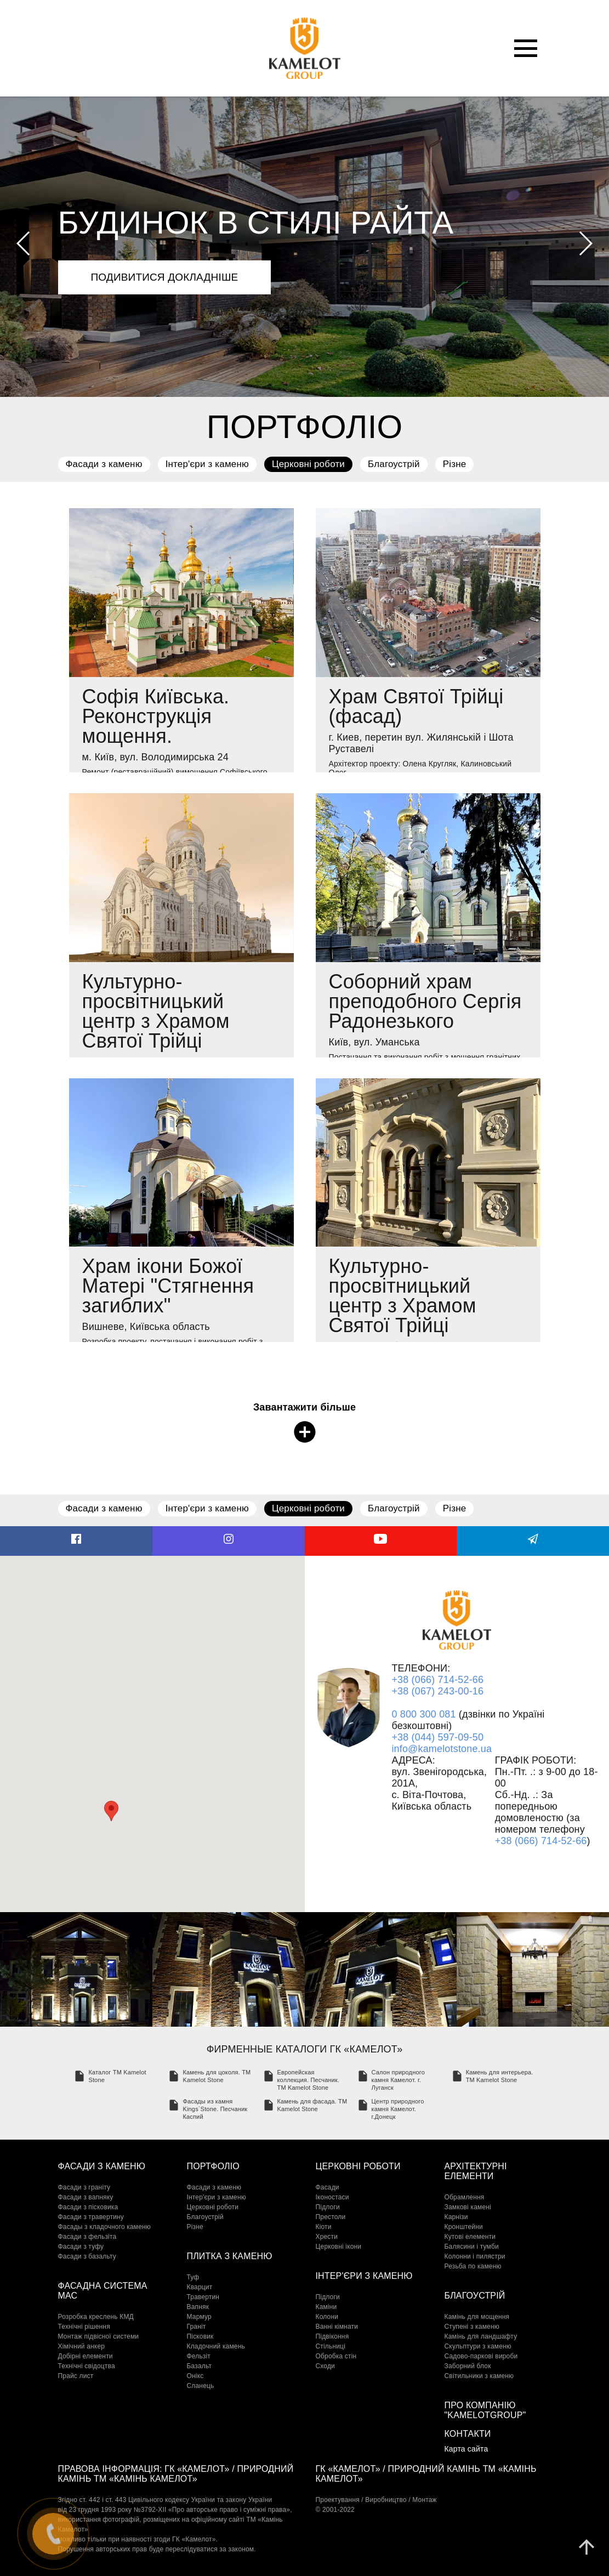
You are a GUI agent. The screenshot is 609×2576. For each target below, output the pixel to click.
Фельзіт (199, 2356)
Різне (454, 464)
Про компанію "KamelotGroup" (485, 2410)
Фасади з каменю (104, 464)
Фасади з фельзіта (87, 2237)
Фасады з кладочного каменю (104, 2227)
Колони (327, 2317)
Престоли (331, 2217)
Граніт (196, 2326)
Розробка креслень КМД (96, 2317)
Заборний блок (468, 2366)
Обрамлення (465, 2197)
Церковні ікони (339, 2246)
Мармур (199, 2317)
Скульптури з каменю (478, 2346)
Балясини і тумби (472, 2246)
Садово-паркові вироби (481, 2356)
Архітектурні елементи (476, 2171)
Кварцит (200, 2287)
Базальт (199, 2366)
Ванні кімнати (337, 2326)
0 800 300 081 (423, 1714)
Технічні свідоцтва (86, 2366)
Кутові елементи (470, 2237)
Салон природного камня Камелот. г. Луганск (398, 2080)
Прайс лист (76, 2376)
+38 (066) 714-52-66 (437, 1679)
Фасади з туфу (81, 2246)
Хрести (327, 2237)
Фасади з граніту (84, 2187)
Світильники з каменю (479, 2376)
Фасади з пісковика (88, 2207)
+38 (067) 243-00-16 (437, 1691)
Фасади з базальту (87, 2256)
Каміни (326, 2307)
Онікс (195, 2376)
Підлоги (328, 2207)
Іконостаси (332, 2197)
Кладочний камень (216, 2346)
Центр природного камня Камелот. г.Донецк (398, 2109)
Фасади (327, 2187)
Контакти (468, 2433)
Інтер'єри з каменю (207, 464)
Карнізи (456, 2217)
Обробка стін (336, 2356)
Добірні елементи (85, 2356)
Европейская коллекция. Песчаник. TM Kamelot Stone (308, 2080)
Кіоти (324, 2227)
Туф (193, 2277)
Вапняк (198, 2307)
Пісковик (200, 2336)
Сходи (325, 2366)
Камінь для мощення (477, 2317)
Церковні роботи (308, 464)
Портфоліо (213, 2166)
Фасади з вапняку (85, 2197)
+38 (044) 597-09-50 (437, 1737)
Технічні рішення (84, 2326)
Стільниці (330, 2346)
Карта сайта (466, 2448)
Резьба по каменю (473, 2266)
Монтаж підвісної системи (98, 2336)
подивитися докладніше (164, 277)
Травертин (203, 2297)
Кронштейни (464, 2227)
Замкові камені (468, 2207)
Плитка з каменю (229, 2256)
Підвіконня (332, 2336)
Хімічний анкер (81, 2346)
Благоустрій (394, 464)
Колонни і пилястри (475, 2256)
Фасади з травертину (91, 2217)
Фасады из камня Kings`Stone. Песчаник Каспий (215, 2109)
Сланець (200, 2386)
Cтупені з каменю (472, 2326)
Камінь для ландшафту (481, 2336)
